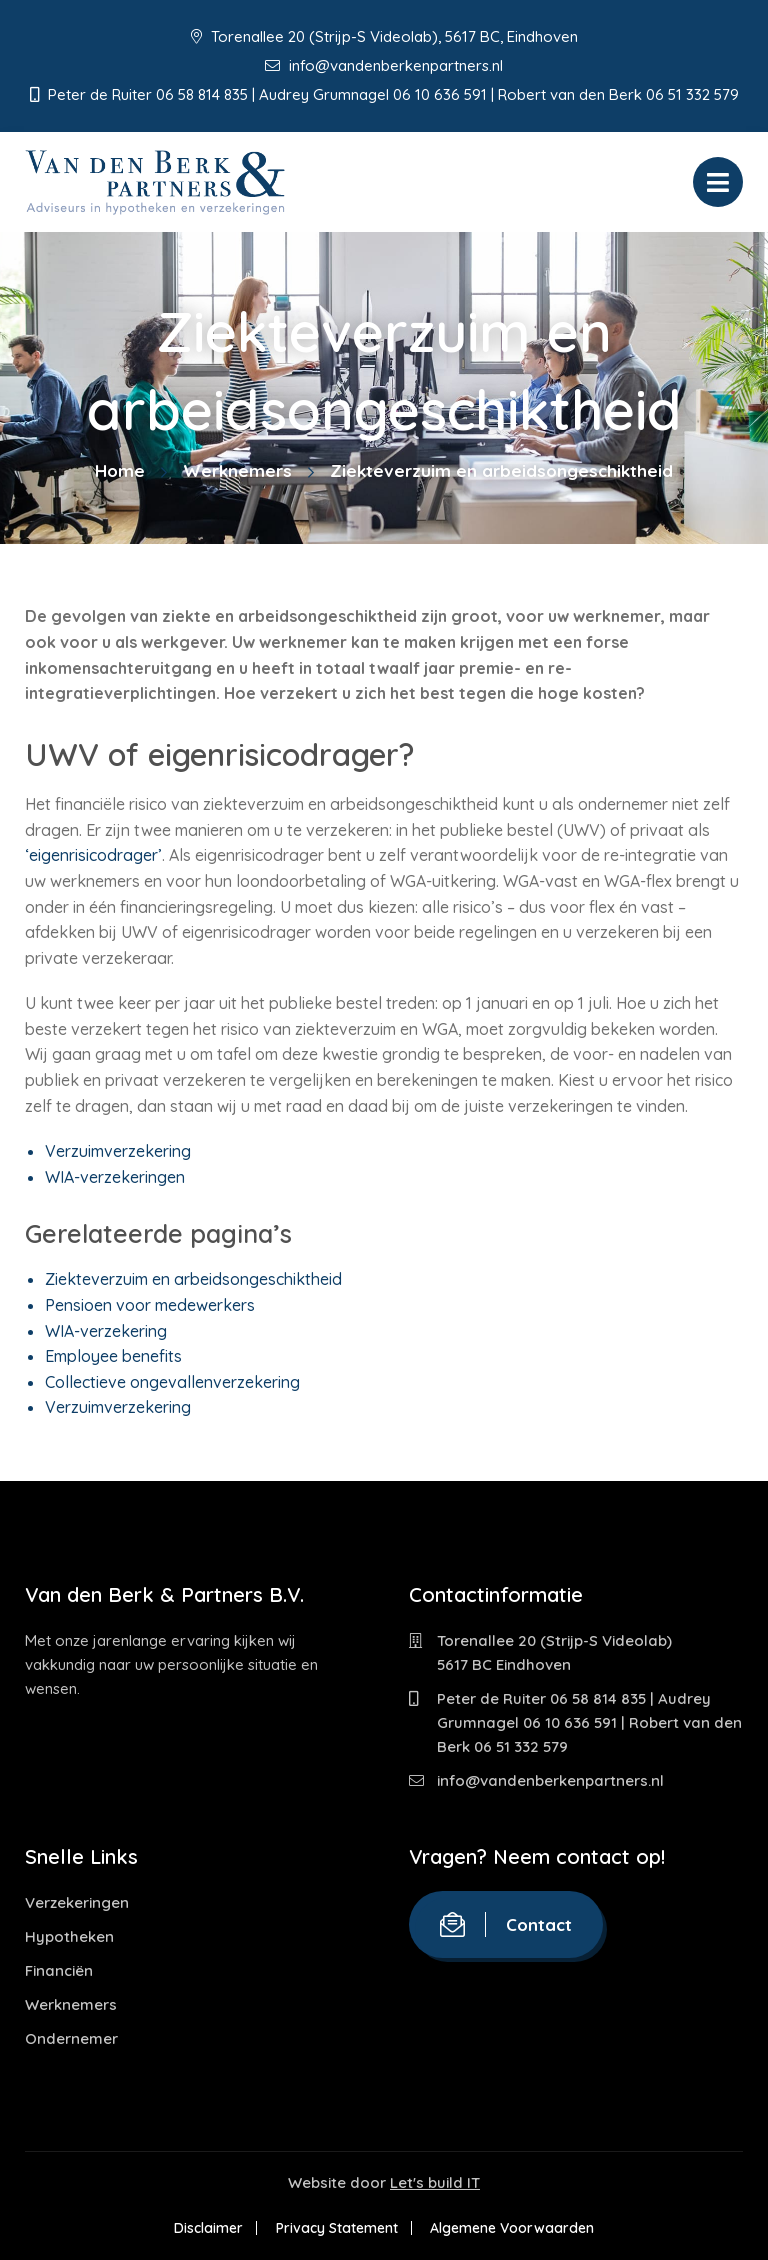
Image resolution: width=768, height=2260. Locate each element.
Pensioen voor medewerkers (150, 1305)
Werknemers (237, 470)
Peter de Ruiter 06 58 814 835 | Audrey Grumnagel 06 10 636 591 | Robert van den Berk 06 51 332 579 (589, 1722)
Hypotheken (69, 1936)
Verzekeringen (77, 1902)
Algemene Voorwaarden (514, 2228)
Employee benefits (113, 1356)
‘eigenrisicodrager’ (93, 855)
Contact (506, 1924)
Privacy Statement (337, 2228)
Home (120, 470)
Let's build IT (435, 2182)
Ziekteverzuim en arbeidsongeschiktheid (193, 1279)
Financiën (59, 1970)
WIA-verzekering (106, 1331)
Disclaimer (207, 2228)
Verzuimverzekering (118, 1151)
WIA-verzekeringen (115, 1177)
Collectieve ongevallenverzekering (172, 1382)
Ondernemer (71, 2038)
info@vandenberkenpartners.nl (384, 65)
